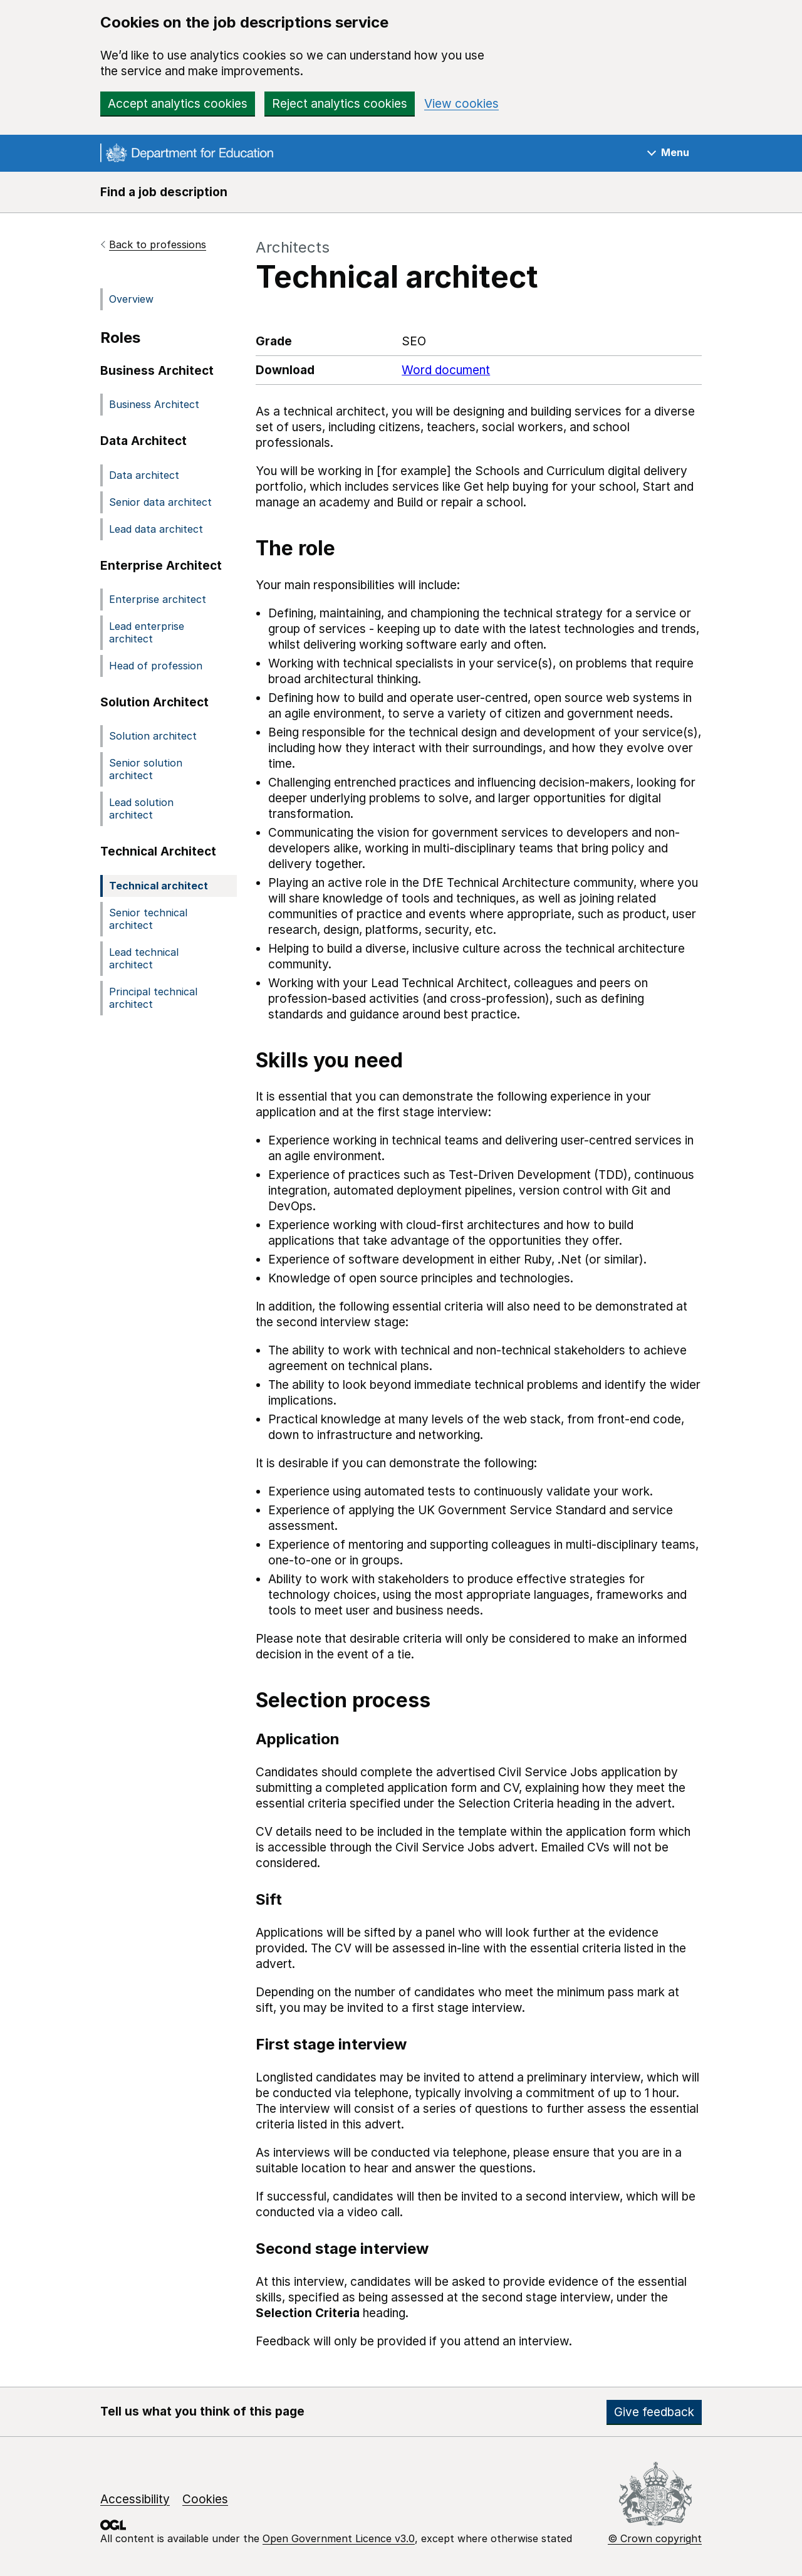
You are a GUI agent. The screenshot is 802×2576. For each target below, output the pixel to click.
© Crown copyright (655, 2538)
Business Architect (154, 404)
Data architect (144, 475)
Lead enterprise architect (146, 632)
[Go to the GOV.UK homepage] (186, 155)
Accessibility (135, 2499)
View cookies (461, 104)
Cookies (205, 2499)
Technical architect (158, 885)
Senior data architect (160, 502)
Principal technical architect (153, 997)
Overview (131, 299)
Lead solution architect (141, 808)
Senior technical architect (148, 918)
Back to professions (157, 244)
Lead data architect (156, 529)
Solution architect (153, 736)
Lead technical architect (144, 958)
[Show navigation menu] (668, 153)
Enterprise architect (157, 599)
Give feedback (654, 2412)
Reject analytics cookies (339, 104)
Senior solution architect (145, 769)
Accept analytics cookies (177, 104)
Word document (446, 370)
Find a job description (163, 192)
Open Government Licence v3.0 (339, 2538)
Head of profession (155, 665)
